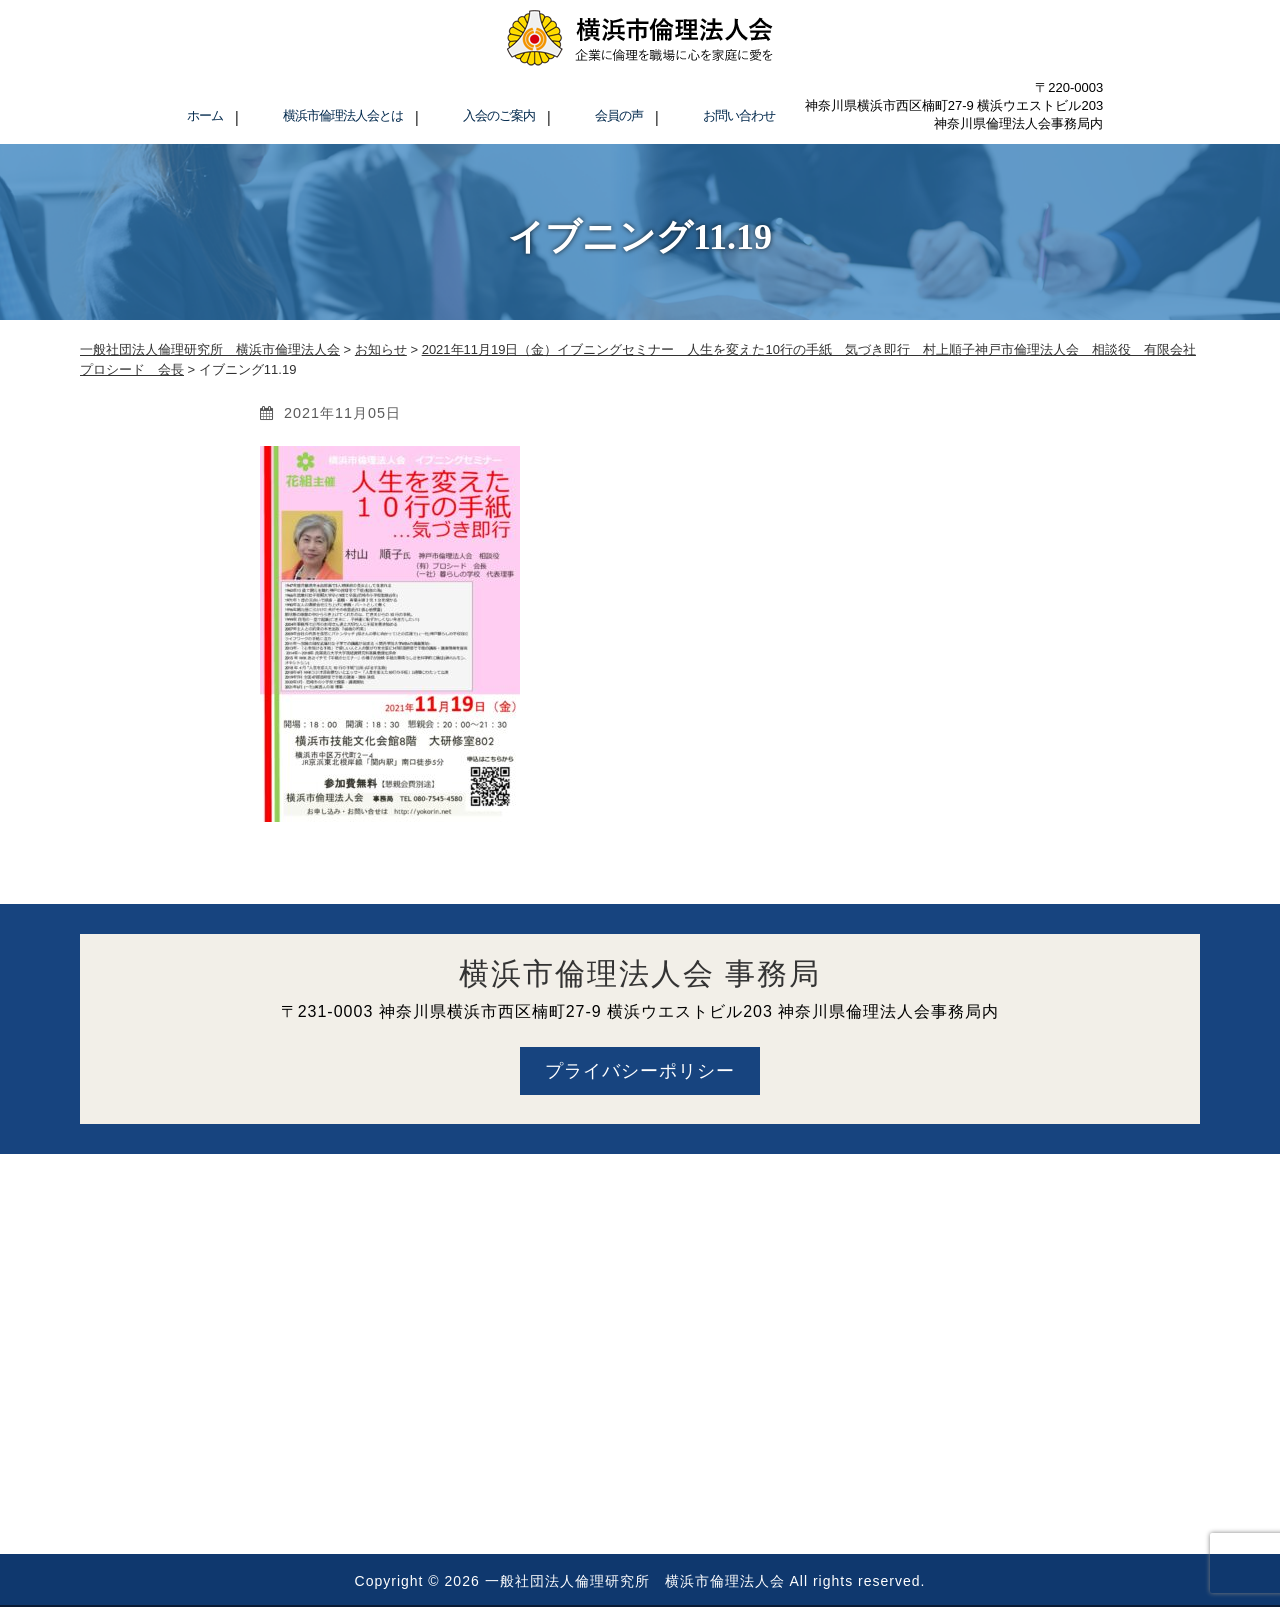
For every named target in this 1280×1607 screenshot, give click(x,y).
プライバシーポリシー (640, 1071)
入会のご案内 (499, 115)
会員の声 (619, 115)
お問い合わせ (739, 115)
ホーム (205, 115)
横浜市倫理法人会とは (343, 115)
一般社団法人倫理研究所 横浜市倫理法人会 (635, 1581)
